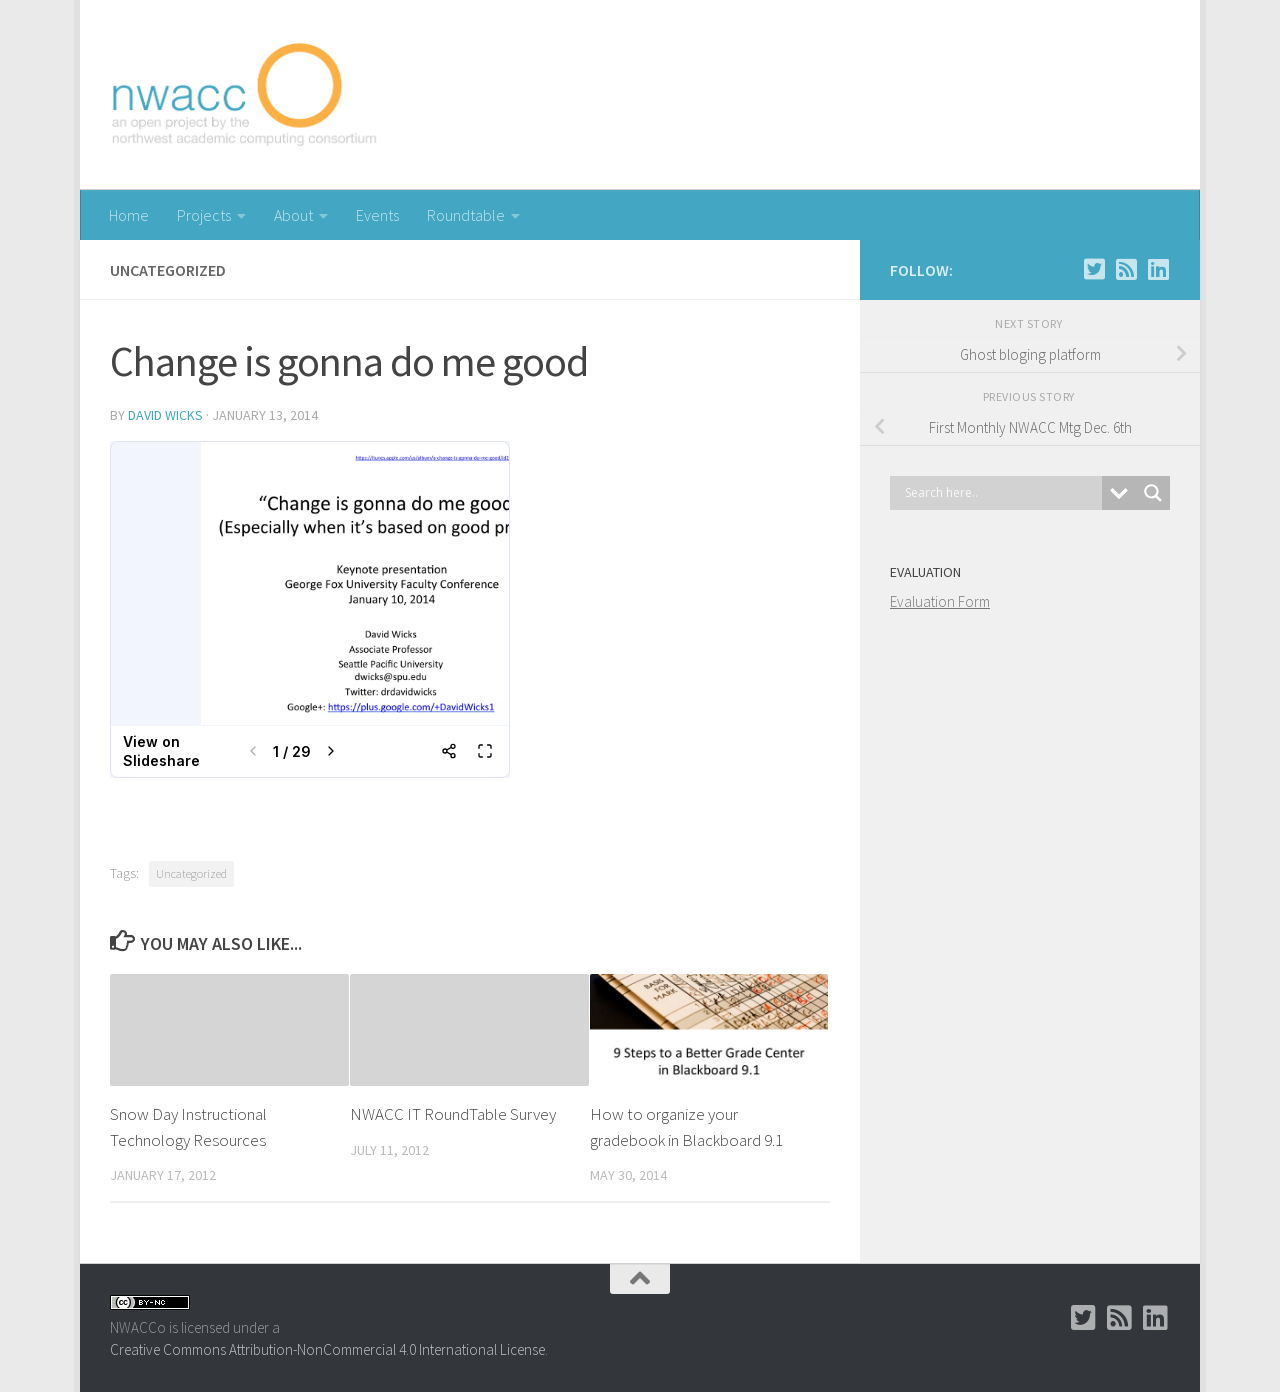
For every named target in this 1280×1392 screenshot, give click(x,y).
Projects (204, 215)
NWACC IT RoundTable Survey (453, 1114)
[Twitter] (1094, 269)
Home (129, 215)
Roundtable (466, 215)
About (293, 215)
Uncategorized (191, 873)
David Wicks (165, 415)
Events (377, 215)
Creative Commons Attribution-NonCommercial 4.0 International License (327, 1349)
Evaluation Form (940, 601)
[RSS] (1126, 269)
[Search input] (1001, 493)
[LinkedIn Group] (1158, 269)
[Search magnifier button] (1153, 493)
